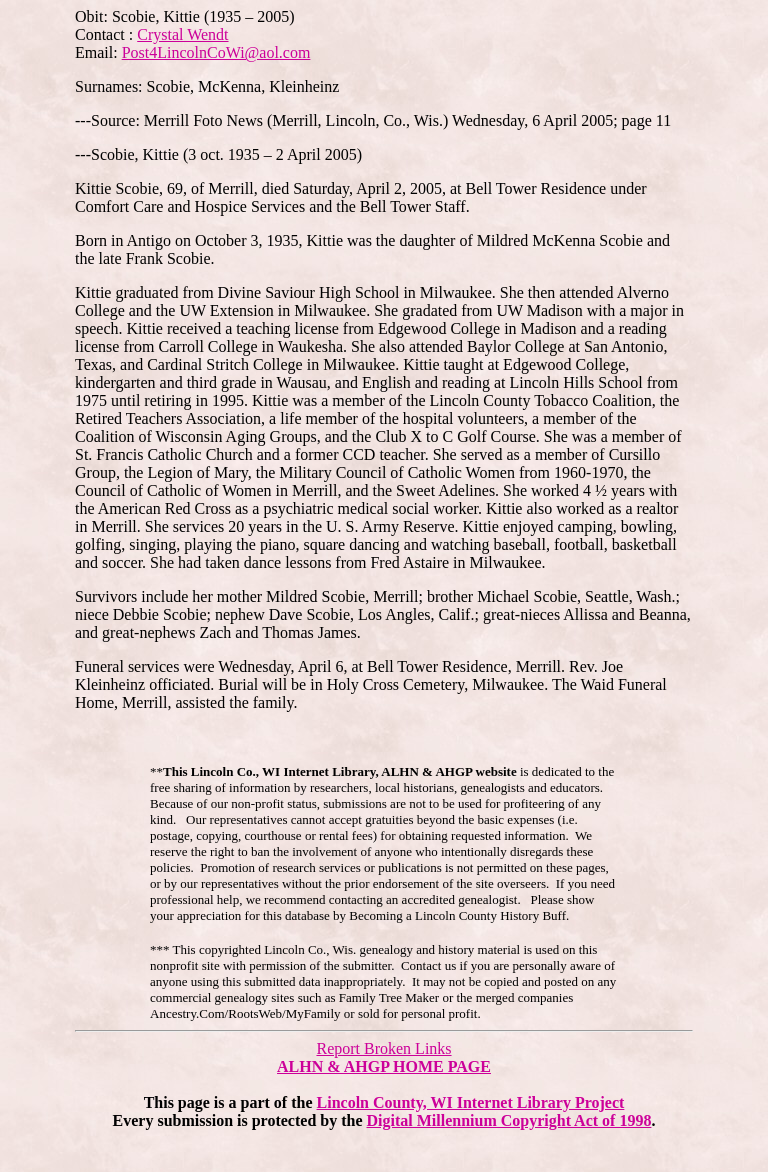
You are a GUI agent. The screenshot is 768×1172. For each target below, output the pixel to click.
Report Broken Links (383, 1048)
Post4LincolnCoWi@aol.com (216, 52)
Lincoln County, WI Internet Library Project (471, 1102)
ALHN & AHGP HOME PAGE (384, 1066)
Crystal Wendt (182, 34)
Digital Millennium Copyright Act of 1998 (509, 1120)
